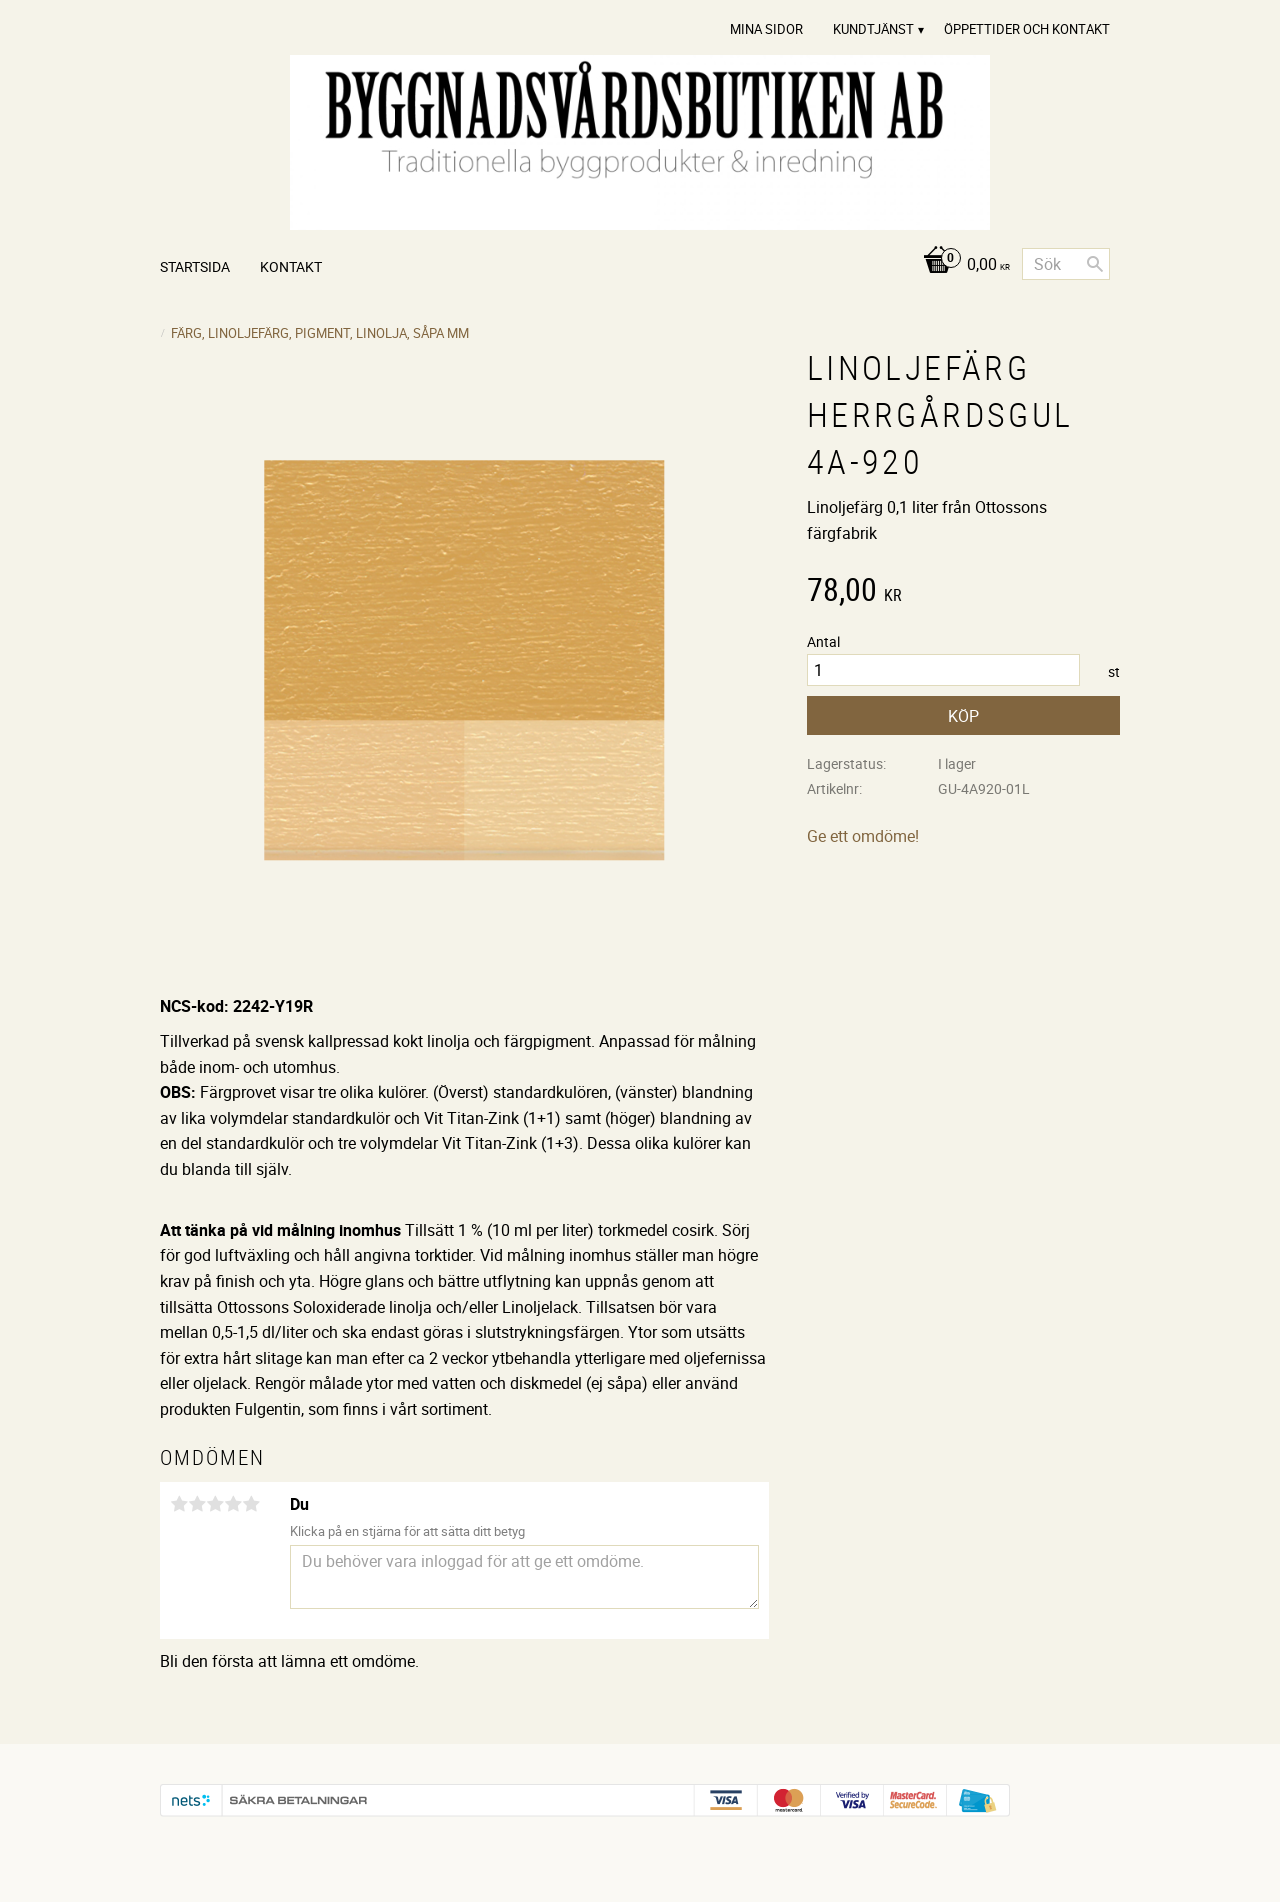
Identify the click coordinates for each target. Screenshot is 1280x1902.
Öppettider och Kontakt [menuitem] (1027, 29)
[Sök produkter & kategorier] (1066, 264)
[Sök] (1095, 264)
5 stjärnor (251, 1504)
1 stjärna (179, 1504)
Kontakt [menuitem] (291, 266)
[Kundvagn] (961, 265)
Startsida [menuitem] (195, 266)
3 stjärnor (215, 1504)
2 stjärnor (197, 1504)
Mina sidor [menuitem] (766, 29)
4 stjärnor (233, 1504)
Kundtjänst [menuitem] (873, 29)
